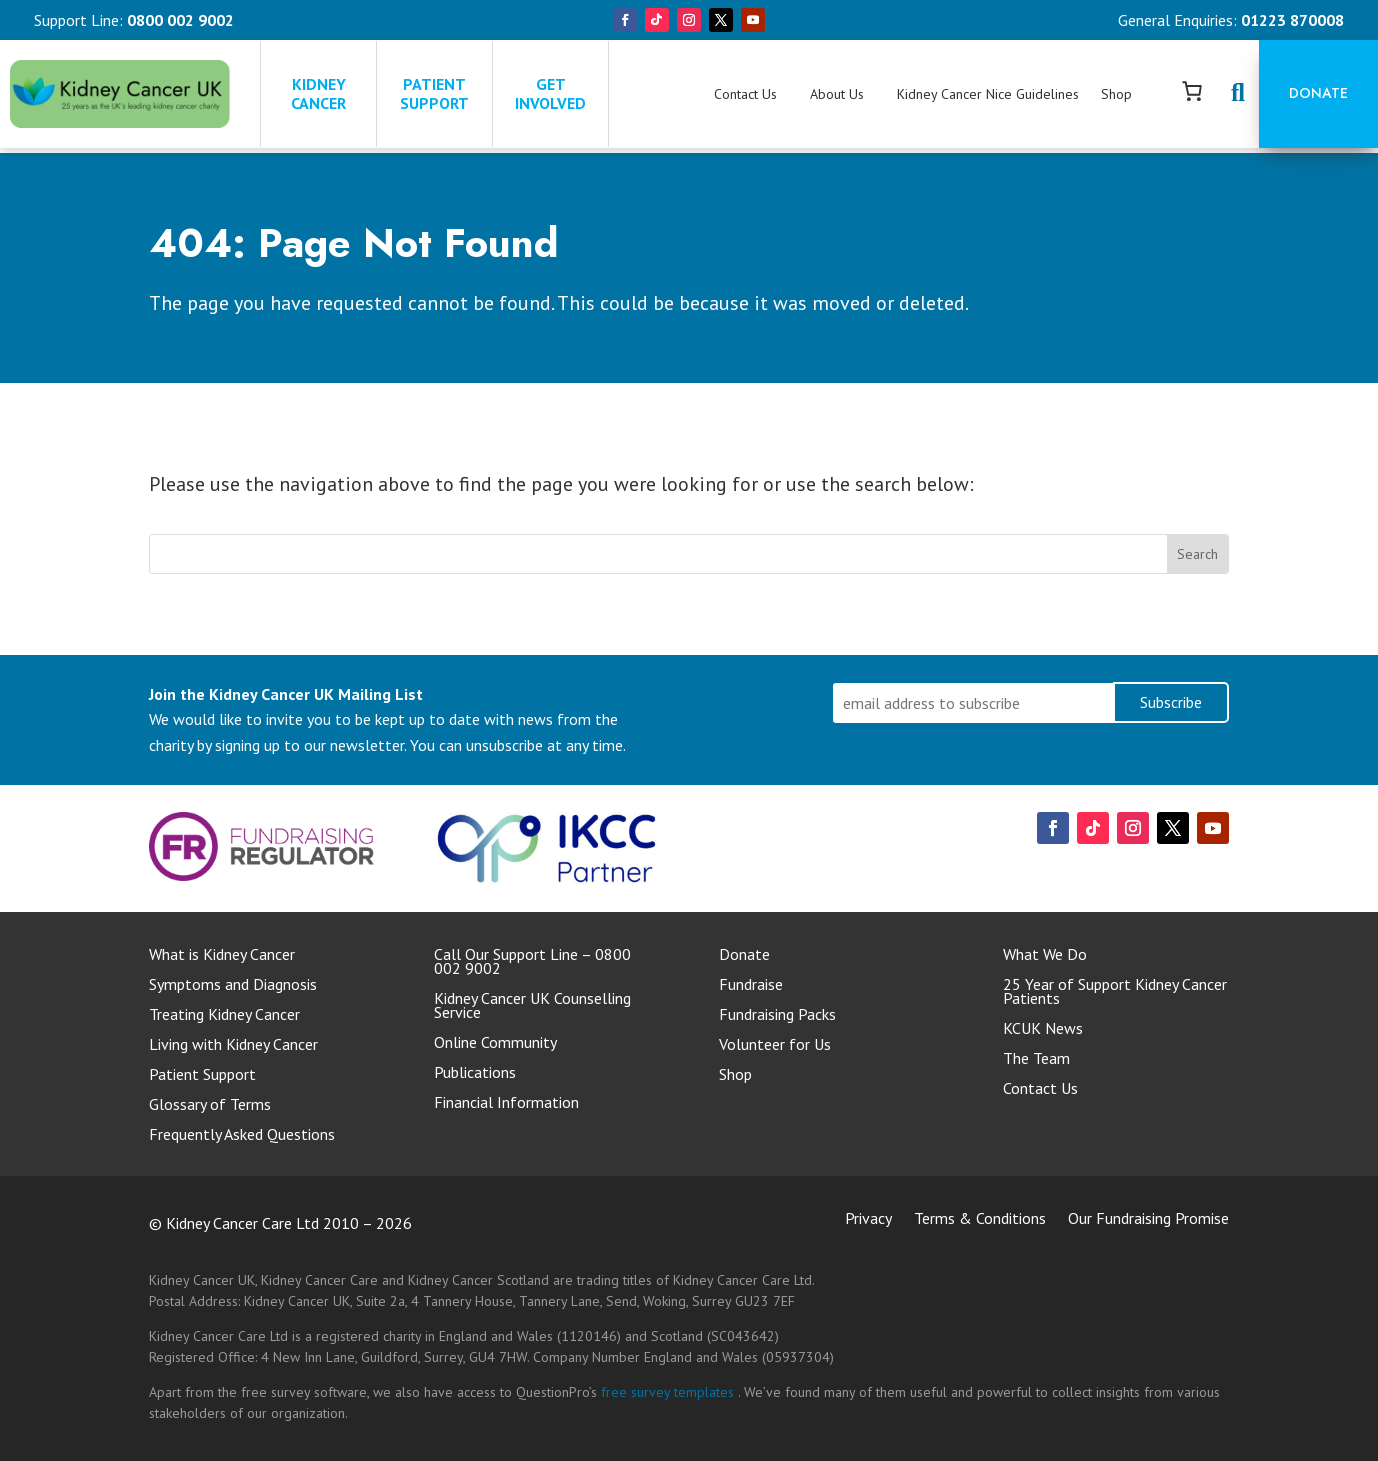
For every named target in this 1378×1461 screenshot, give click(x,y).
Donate (1318, 93)
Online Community (495, 1043)
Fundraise (751, 985)
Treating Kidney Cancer (224, 1015)
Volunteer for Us (775, 1045)
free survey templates (669, 1392)
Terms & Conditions (980, 1219)
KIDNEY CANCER (320, 94)
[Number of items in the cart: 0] (1192, 91)
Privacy (868, 1219)
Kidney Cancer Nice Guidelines (988, 94)
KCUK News (1043, 1029)
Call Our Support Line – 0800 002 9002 (532, 962)
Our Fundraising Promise (1148, 1219)
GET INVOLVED (550, 94)
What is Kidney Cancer (222, 955)
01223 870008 (1292, 20)
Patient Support (202, 1075)
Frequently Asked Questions (242, 1135)
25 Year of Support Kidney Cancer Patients (1115, 992)
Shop (1116, 94)
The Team (1036, 1059)
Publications (475, 1073)
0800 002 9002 (180, 20)
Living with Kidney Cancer (233, 1045)
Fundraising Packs (777, 1015)
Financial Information (506, 1103)
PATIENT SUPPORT (435, 94)
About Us (837, 94)
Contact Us (745, 94)
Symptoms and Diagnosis (233, 985)
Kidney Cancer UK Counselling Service (532, 1006)
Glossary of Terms (210, 1105)
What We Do (1045, 955)
